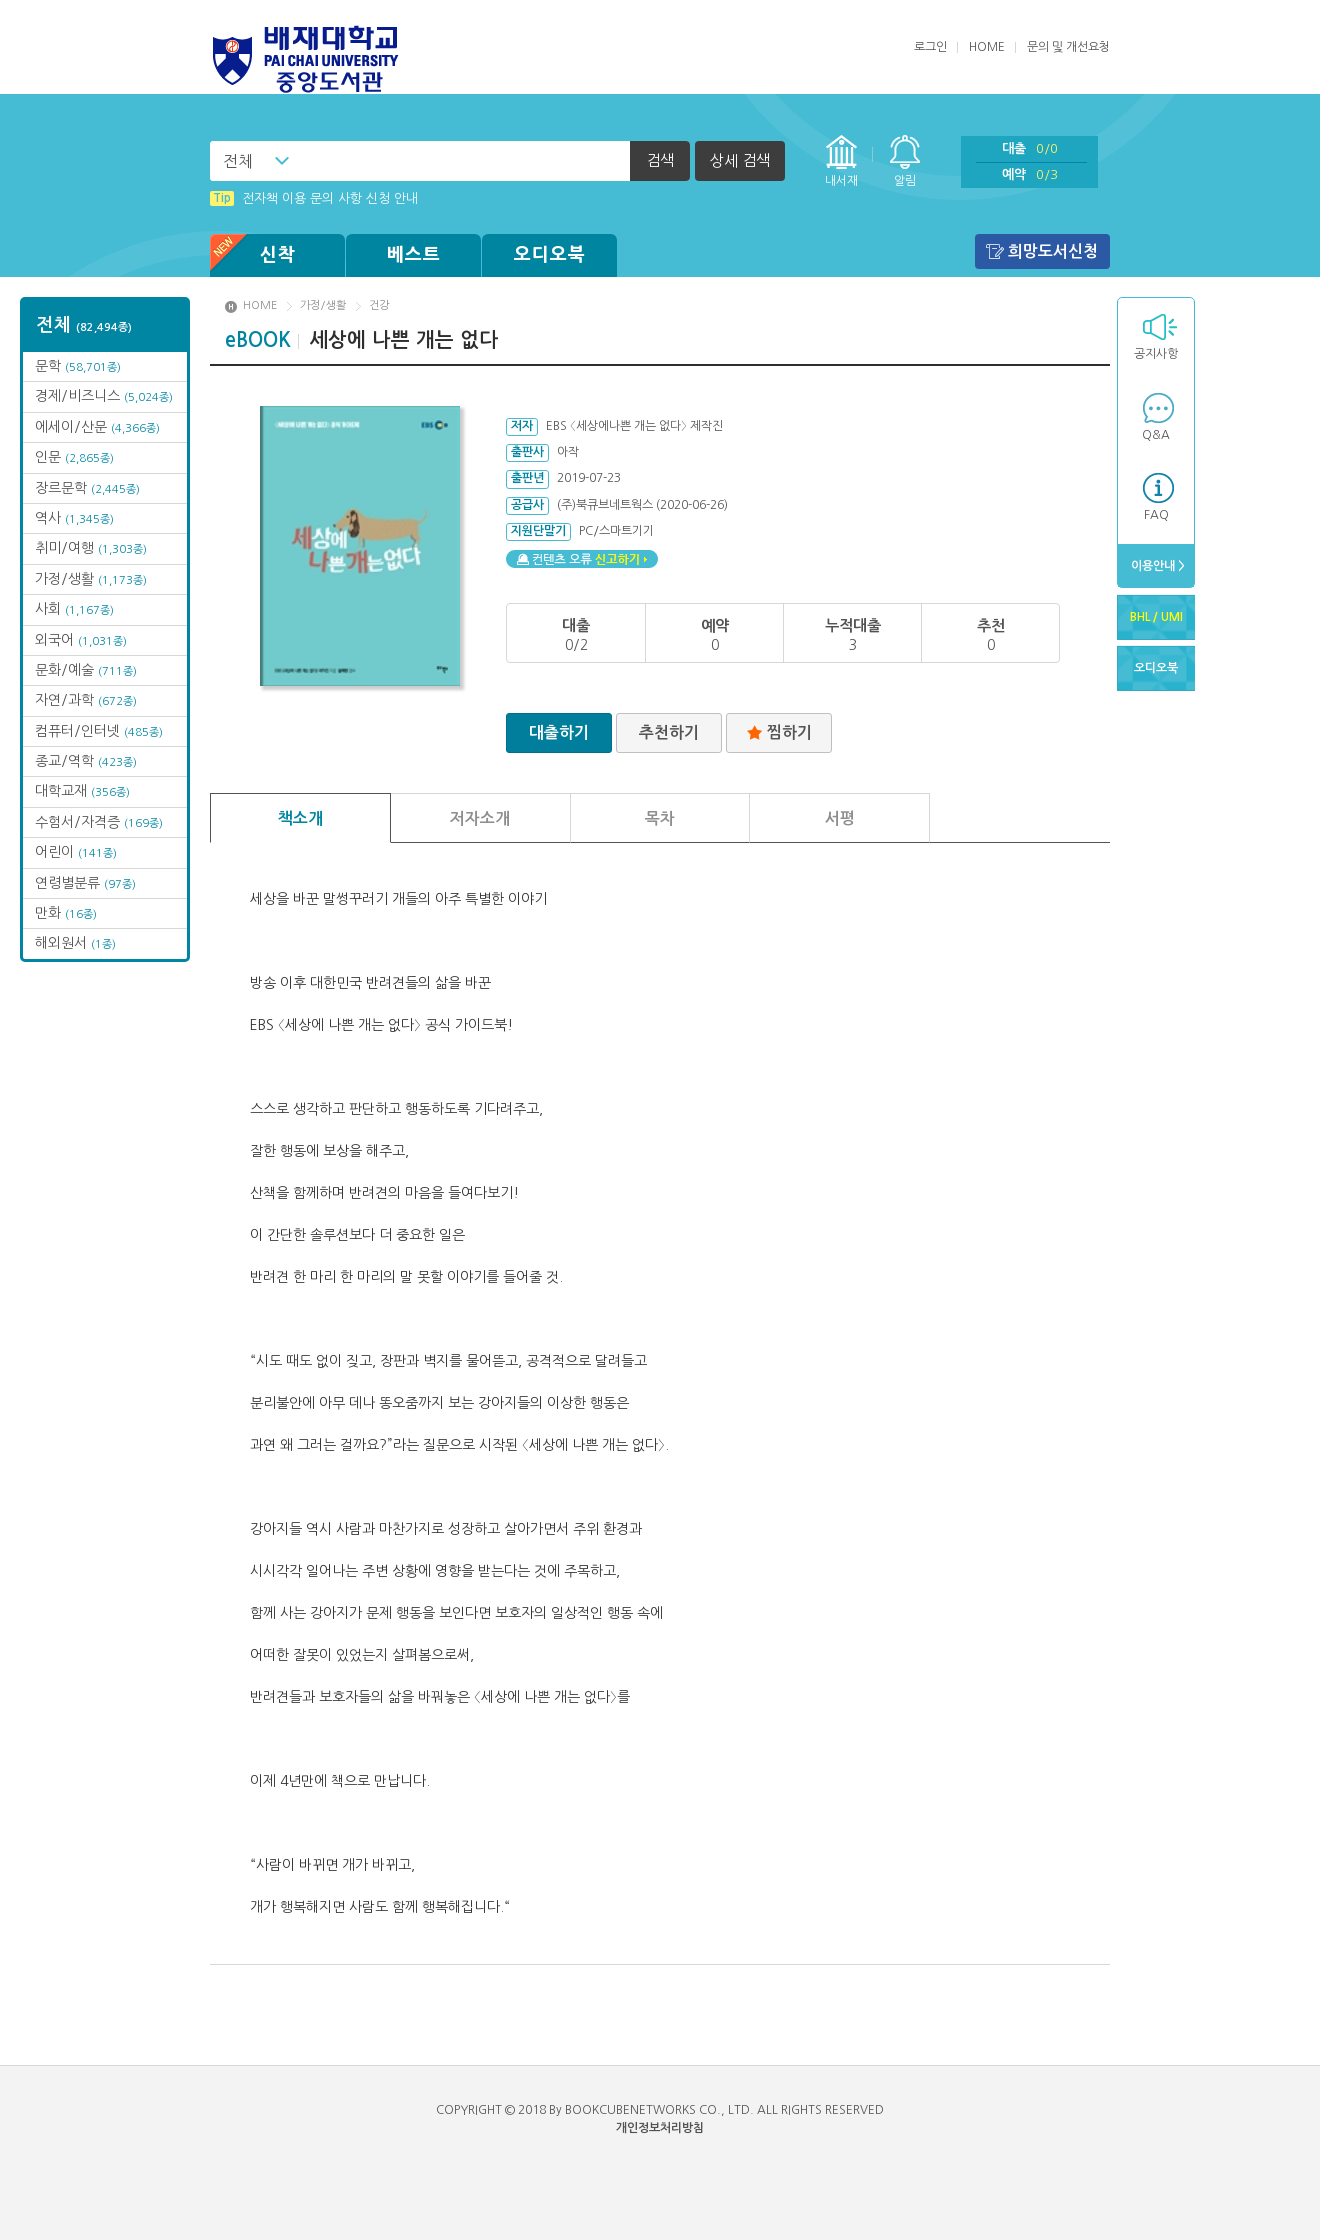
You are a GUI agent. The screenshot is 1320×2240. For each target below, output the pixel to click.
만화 (66, 913)
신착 (253, 255)
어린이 (76, 852)
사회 (74, 609)
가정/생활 (91, 579)
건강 (379, 305)
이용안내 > (1156, 566)
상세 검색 (740, 160)
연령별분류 (85, 883)
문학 (78, 366)
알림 (905, 181)
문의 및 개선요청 (1068, 47)
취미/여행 (91, 548)
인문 (74, 457)
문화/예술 (86, 670)
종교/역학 (86, 761)
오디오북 (550, 255)
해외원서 (75, 943)
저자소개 (480, 818)
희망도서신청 (1053, 251)
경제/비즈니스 (104, 396)
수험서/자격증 (99, 822)
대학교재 (82, 791)
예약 (1030, 174)
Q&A (1156, 435)
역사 (74, 518)
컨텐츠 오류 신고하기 (582, 559)
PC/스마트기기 (616, 531)
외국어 (81, 640)
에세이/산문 (97, 427)
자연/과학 (86, 700)
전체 (238, 161)
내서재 (841, 181)
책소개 (300, 818)
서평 (840, 818)
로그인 (930, 47)
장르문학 (87, 488)
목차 (660, 818)
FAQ (1156, 515)
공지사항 (1156, 354)
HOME (987, 47)
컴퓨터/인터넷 (99, 731)
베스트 (414, 255)
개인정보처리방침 (660, 2128)
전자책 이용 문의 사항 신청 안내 (314, 198)
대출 (1030, 148)
